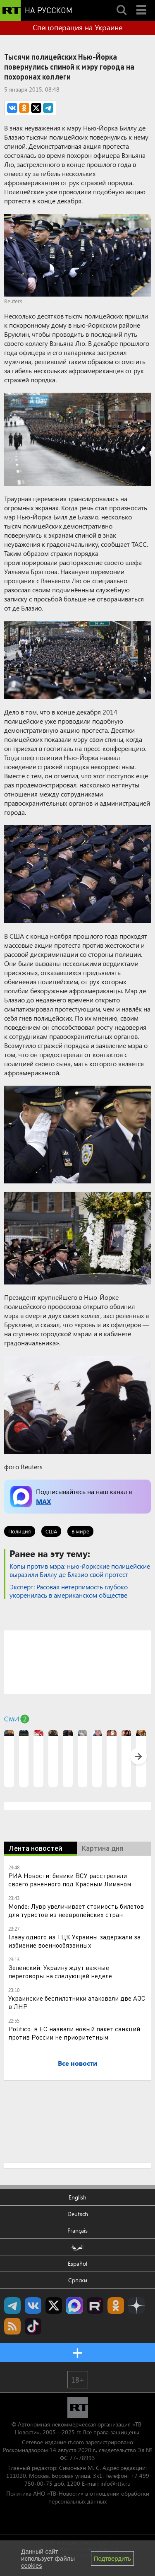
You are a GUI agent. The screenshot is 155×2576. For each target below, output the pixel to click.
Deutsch (77, 2214)
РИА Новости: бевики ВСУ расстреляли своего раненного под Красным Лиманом (69, 1879)
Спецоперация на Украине (77, 27)
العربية (77, 2247)
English (77, 2197)
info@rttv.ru (115, 2483)
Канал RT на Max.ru (74, 2305)
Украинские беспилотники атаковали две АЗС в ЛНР (76, 2002)
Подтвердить (112, 2558)
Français (77, 2230)
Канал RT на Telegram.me (12, 2305)
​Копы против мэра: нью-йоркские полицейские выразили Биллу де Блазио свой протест (80, 1570)
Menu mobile (142, 3)
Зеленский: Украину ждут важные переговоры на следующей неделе (60, 1971)
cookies (31, 2565)
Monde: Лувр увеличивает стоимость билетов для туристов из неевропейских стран (76, 1910)
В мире (80, 1531)
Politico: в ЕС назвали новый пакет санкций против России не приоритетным (74, 2032)
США (51, 1531)
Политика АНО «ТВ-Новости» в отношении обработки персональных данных (77, 2497)
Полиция (19, 1531)
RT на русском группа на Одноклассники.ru (115, 2305)
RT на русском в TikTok (33, 2326)
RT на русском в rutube (95, 2305)
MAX (43, 1501)
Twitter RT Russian (53, 2305)
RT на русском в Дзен (136, 2305)
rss (12, 2326)
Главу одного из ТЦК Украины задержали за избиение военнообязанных (74, 1940)
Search (121, 3)
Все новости (77, 2063)
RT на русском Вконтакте (33, 2305)
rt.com (76, 2442)
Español (77, 2263)
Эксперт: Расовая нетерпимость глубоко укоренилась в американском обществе (69, 1590)
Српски (77, 2280)
